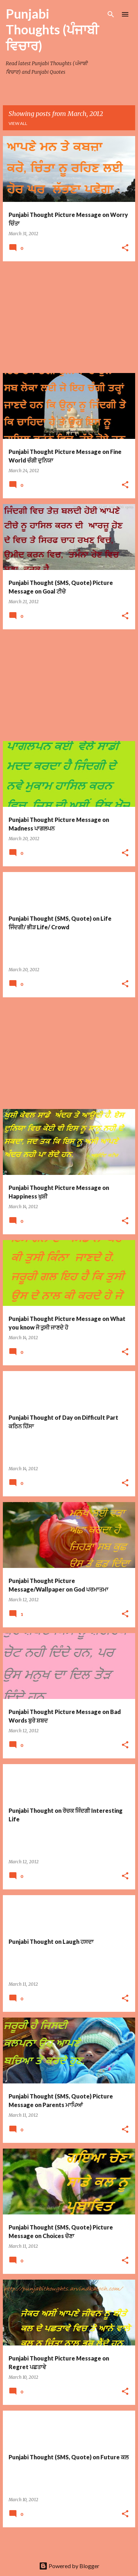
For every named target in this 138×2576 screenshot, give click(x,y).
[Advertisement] (69, 317)
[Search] (111, 14)
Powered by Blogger (69, 2565)
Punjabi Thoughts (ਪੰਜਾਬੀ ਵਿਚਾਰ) (52, 29)
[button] (125, 248)
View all (18, 123)
